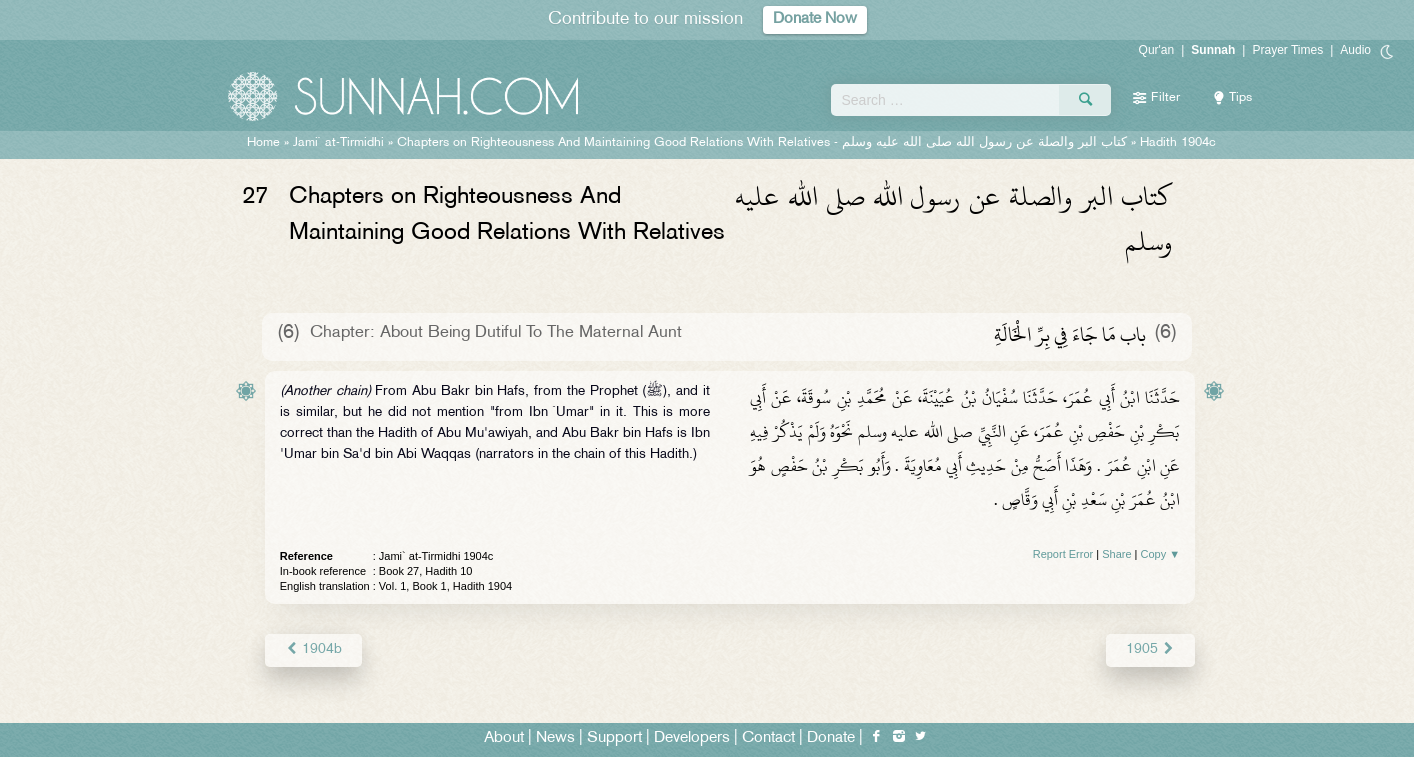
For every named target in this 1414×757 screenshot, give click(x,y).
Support (614, 738)
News (555, 738)
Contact (768, 738)
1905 (1150, 649)
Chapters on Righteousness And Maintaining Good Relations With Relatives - (762, 143)
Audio (1355, 50)
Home (263, 143)
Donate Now (815, 19)
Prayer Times (1287, 50)
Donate (831, 738)
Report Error (1063, 554)
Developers (692, 738)
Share (1116, 554)
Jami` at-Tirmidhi (338, 143)
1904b (313, 649)
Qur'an (1157, 50)
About (504, 738)
